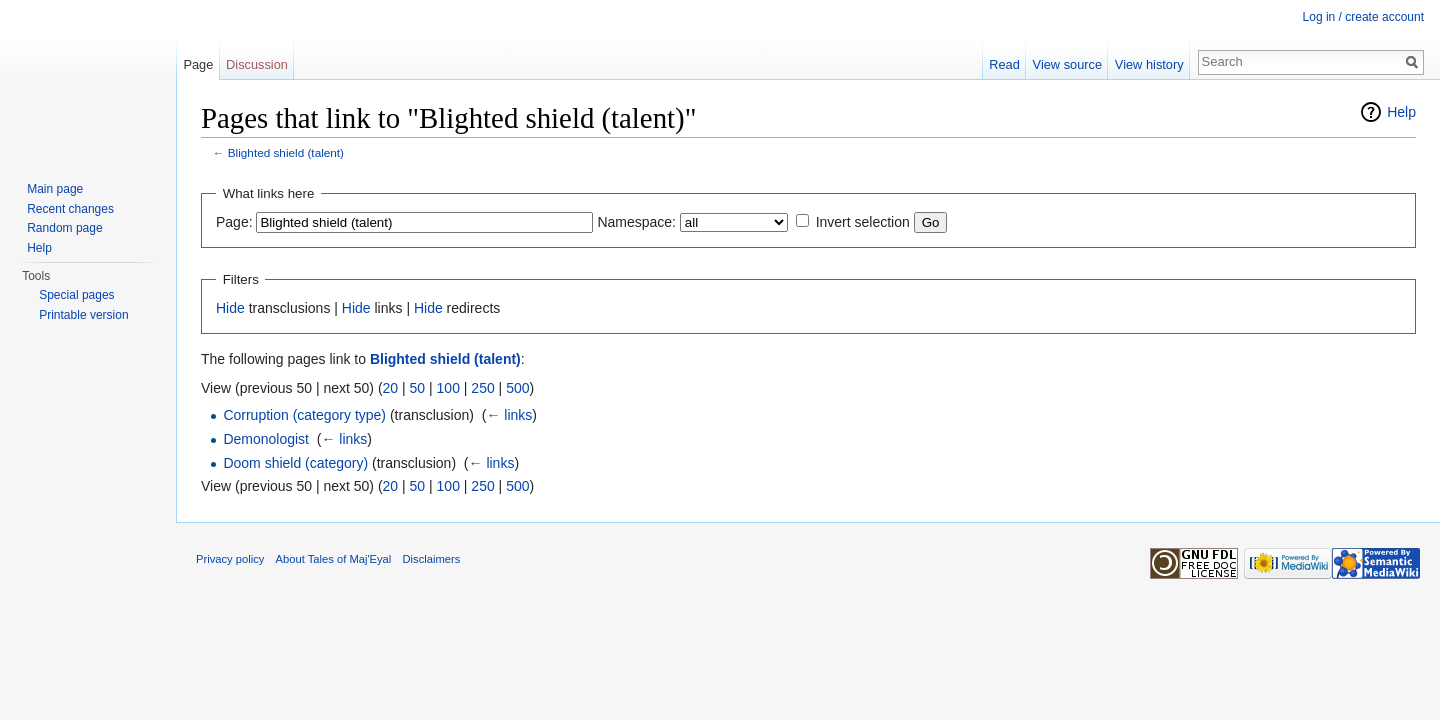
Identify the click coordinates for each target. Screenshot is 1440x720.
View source (1067, 64)
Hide (230, 308)
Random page (64, 228)
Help (1401, 112)
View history (1149, 64)
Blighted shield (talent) (286, 152)
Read (1004, 64)
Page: (234, 222)
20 (391, 388)
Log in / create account (1363, 17)
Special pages (76, 295)
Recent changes (70, 209)
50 (418, 388)
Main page (55, 189)
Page (198, 64)
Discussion (257, 64)
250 (482, 388)
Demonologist (266, 439)
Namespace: (636, 222)
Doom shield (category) (295, 463)
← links (509, 415)
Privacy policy (230, 559)
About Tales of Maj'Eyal (334, 559)
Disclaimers (432, 559)
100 (448, 388)
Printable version (83, 315)
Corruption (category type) (304, 415)
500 (517, 388)
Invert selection (863, 222)
